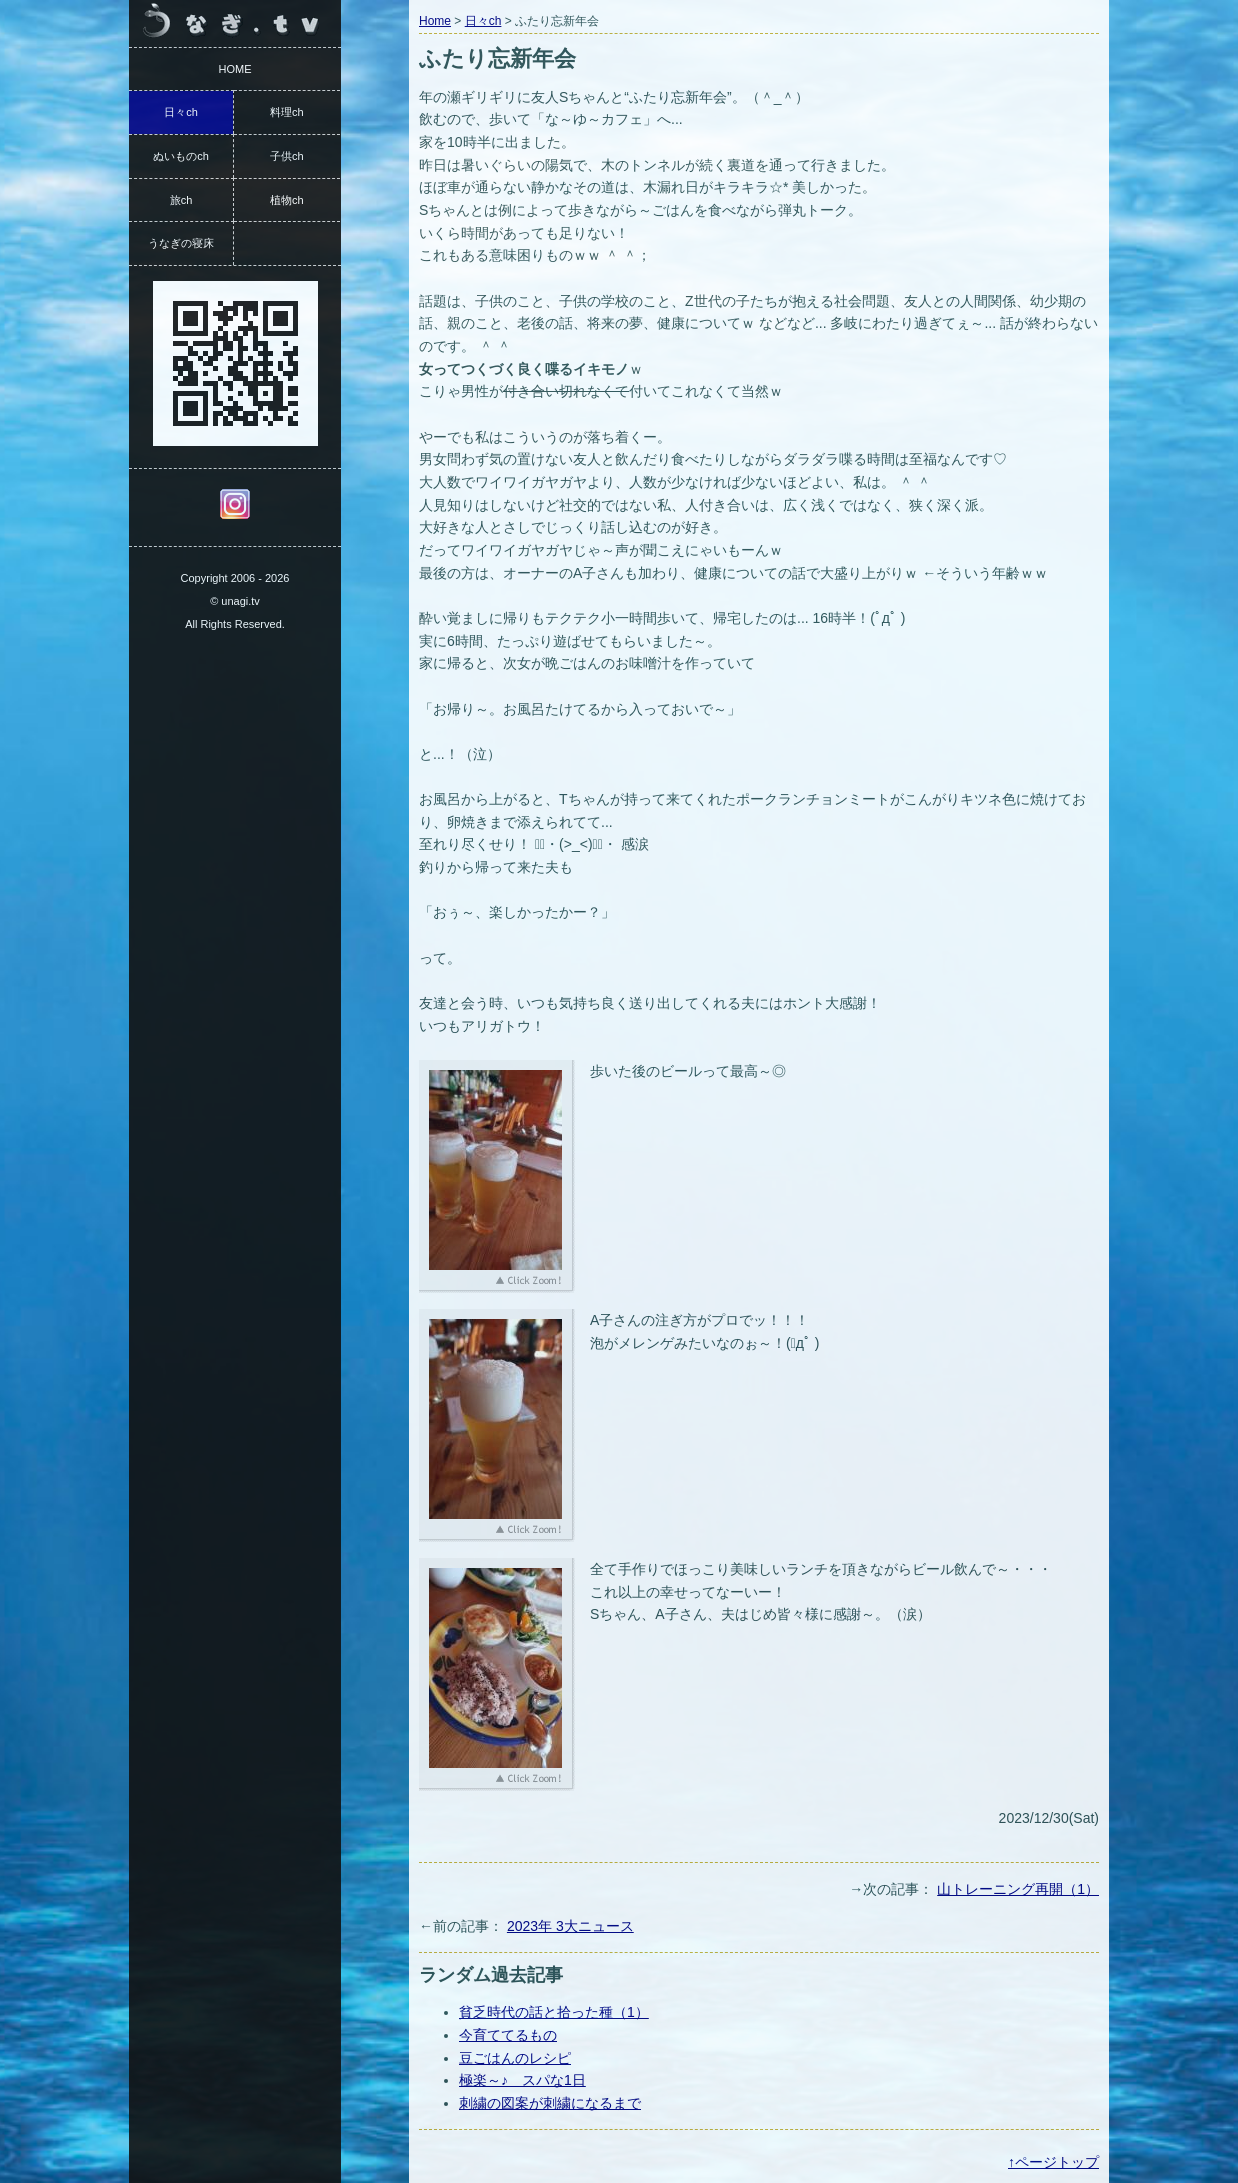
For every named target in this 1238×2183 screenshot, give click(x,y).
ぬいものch (181, 156)
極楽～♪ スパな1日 (522, 2080)
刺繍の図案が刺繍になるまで (550, 2103)
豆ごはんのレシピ (515, 2058)
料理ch (287, 112)
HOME (235, 69)
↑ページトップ (1053, 2162)
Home (435, 21)
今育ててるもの (508, 2035)
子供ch (287, 156)
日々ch (483, 21)
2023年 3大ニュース (570, 1926)
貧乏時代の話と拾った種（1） (554, 2012)
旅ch (181, 200)
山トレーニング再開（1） (1018, 1889)
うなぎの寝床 (181, 243)
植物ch (287, 200)
